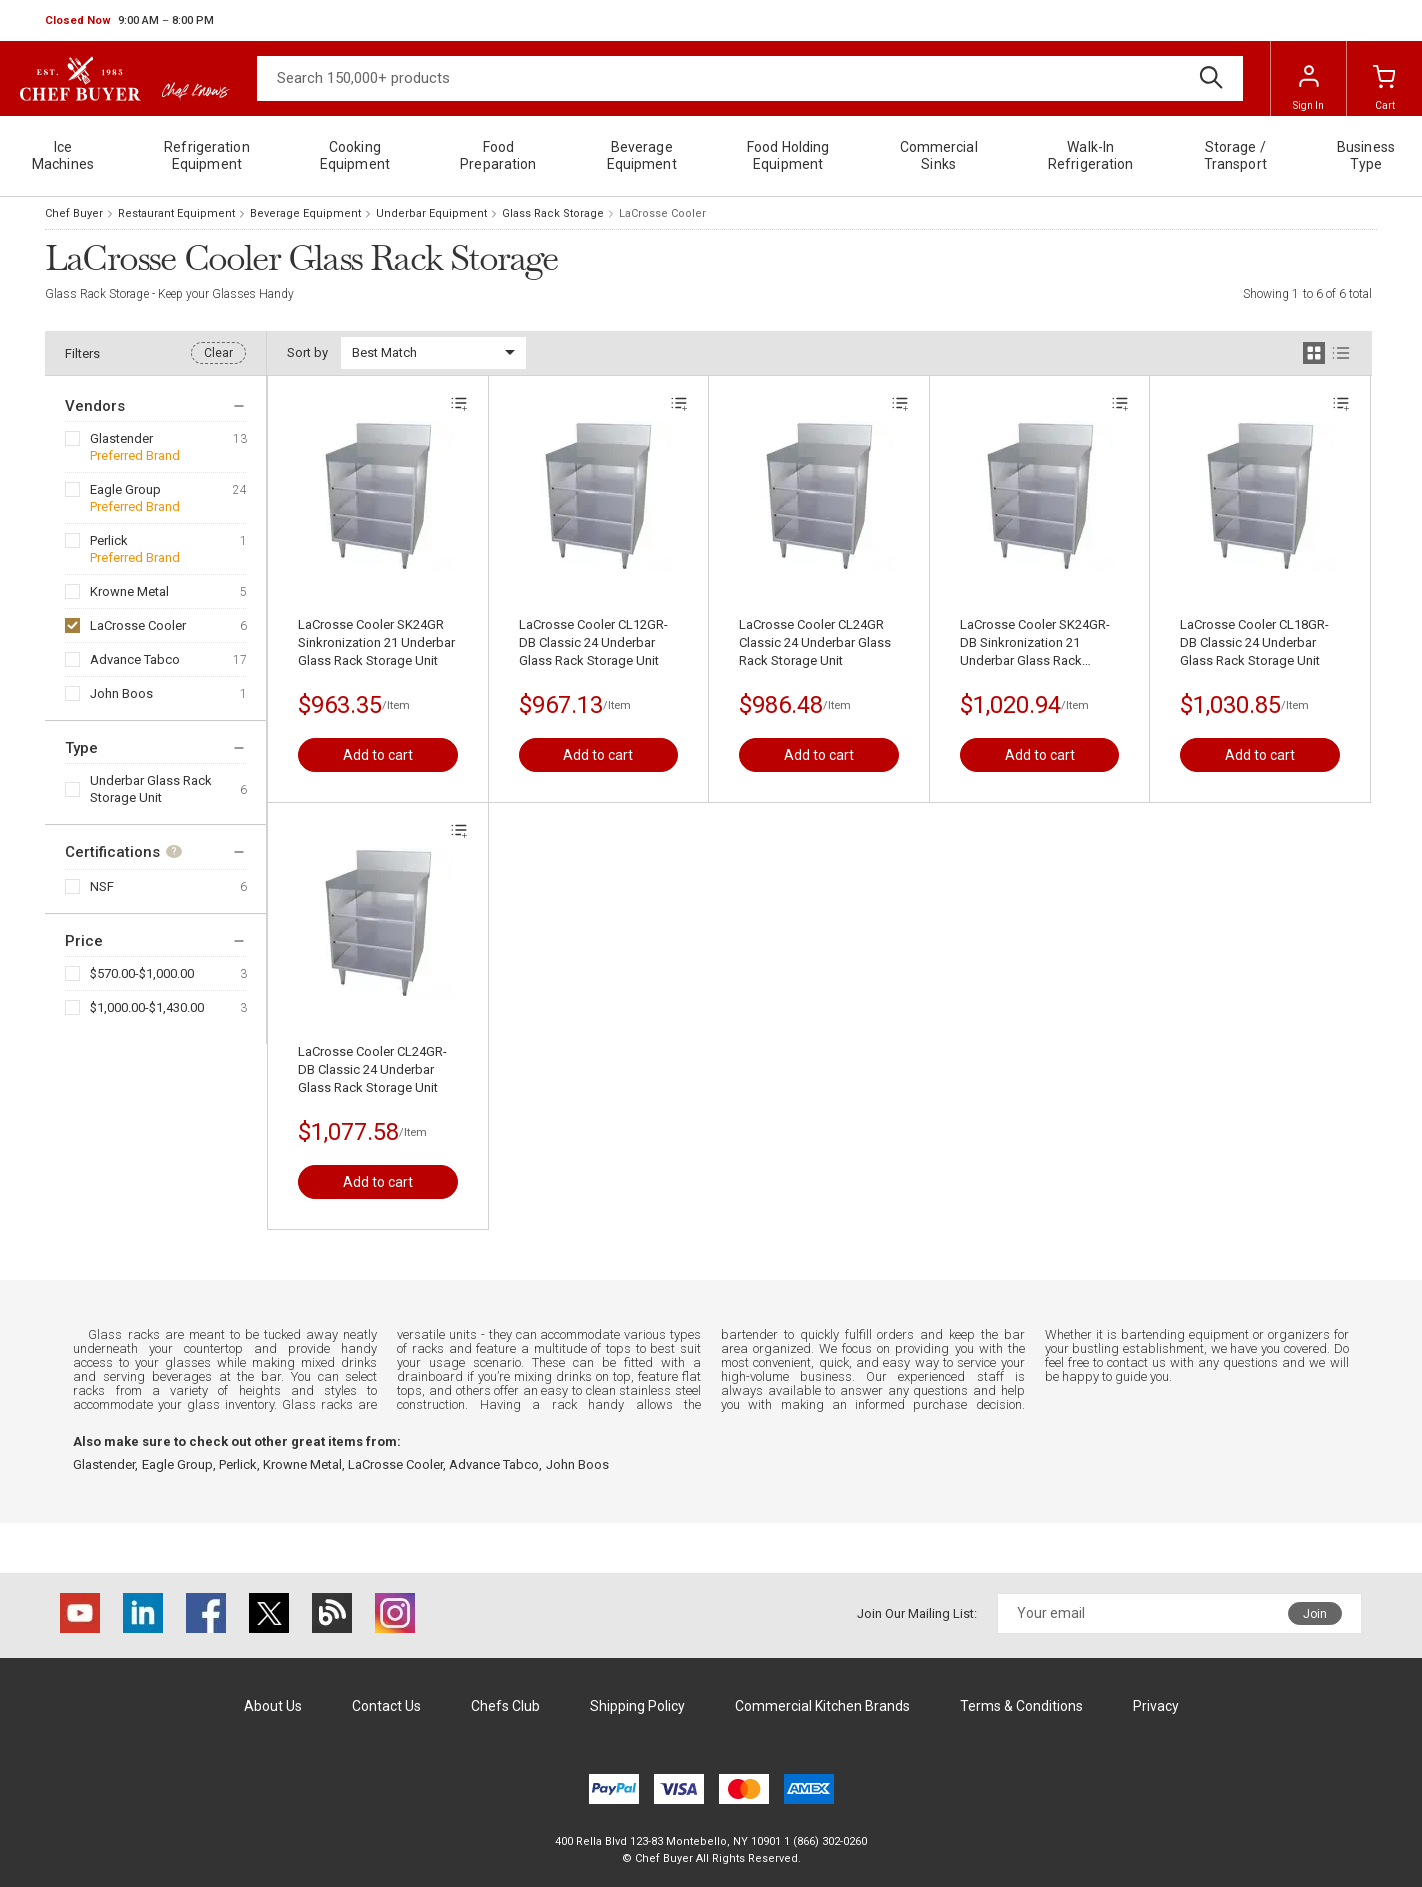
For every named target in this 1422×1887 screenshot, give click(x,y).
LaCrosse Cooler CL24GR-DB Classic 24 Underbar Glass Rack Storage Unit (372, 1069)
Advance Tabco (135, 659)
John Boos (121, 693)
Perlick (109, 540)
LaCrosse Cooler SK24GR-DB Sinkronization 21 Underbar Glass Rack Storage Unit (1035, 643)
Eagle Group (125, 489)
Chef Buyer (74, 213)
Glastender (121, 438)
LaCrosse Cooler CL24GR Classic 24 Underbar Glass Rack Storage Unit (815, 642)
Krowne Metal (129, 591)
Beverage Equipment (305, 213)
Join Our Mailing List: (917, 1613)
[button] (129, 21)
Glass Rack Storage (553, 213)
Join (1315, 1614)
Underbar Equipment (431, 213)
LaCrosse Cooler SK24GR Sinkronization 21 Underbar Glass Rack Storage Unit (376, 642)
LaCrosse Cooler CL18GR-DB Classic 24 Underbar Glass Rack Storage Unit (1254, 642)
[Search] (750, 78)
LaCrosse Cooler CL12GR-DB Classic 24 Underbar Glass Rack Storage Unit (593, 642)
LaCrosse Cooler (138, 625)
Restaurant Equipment (176, 213)
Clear (218, 353)
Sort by (307, 352)
